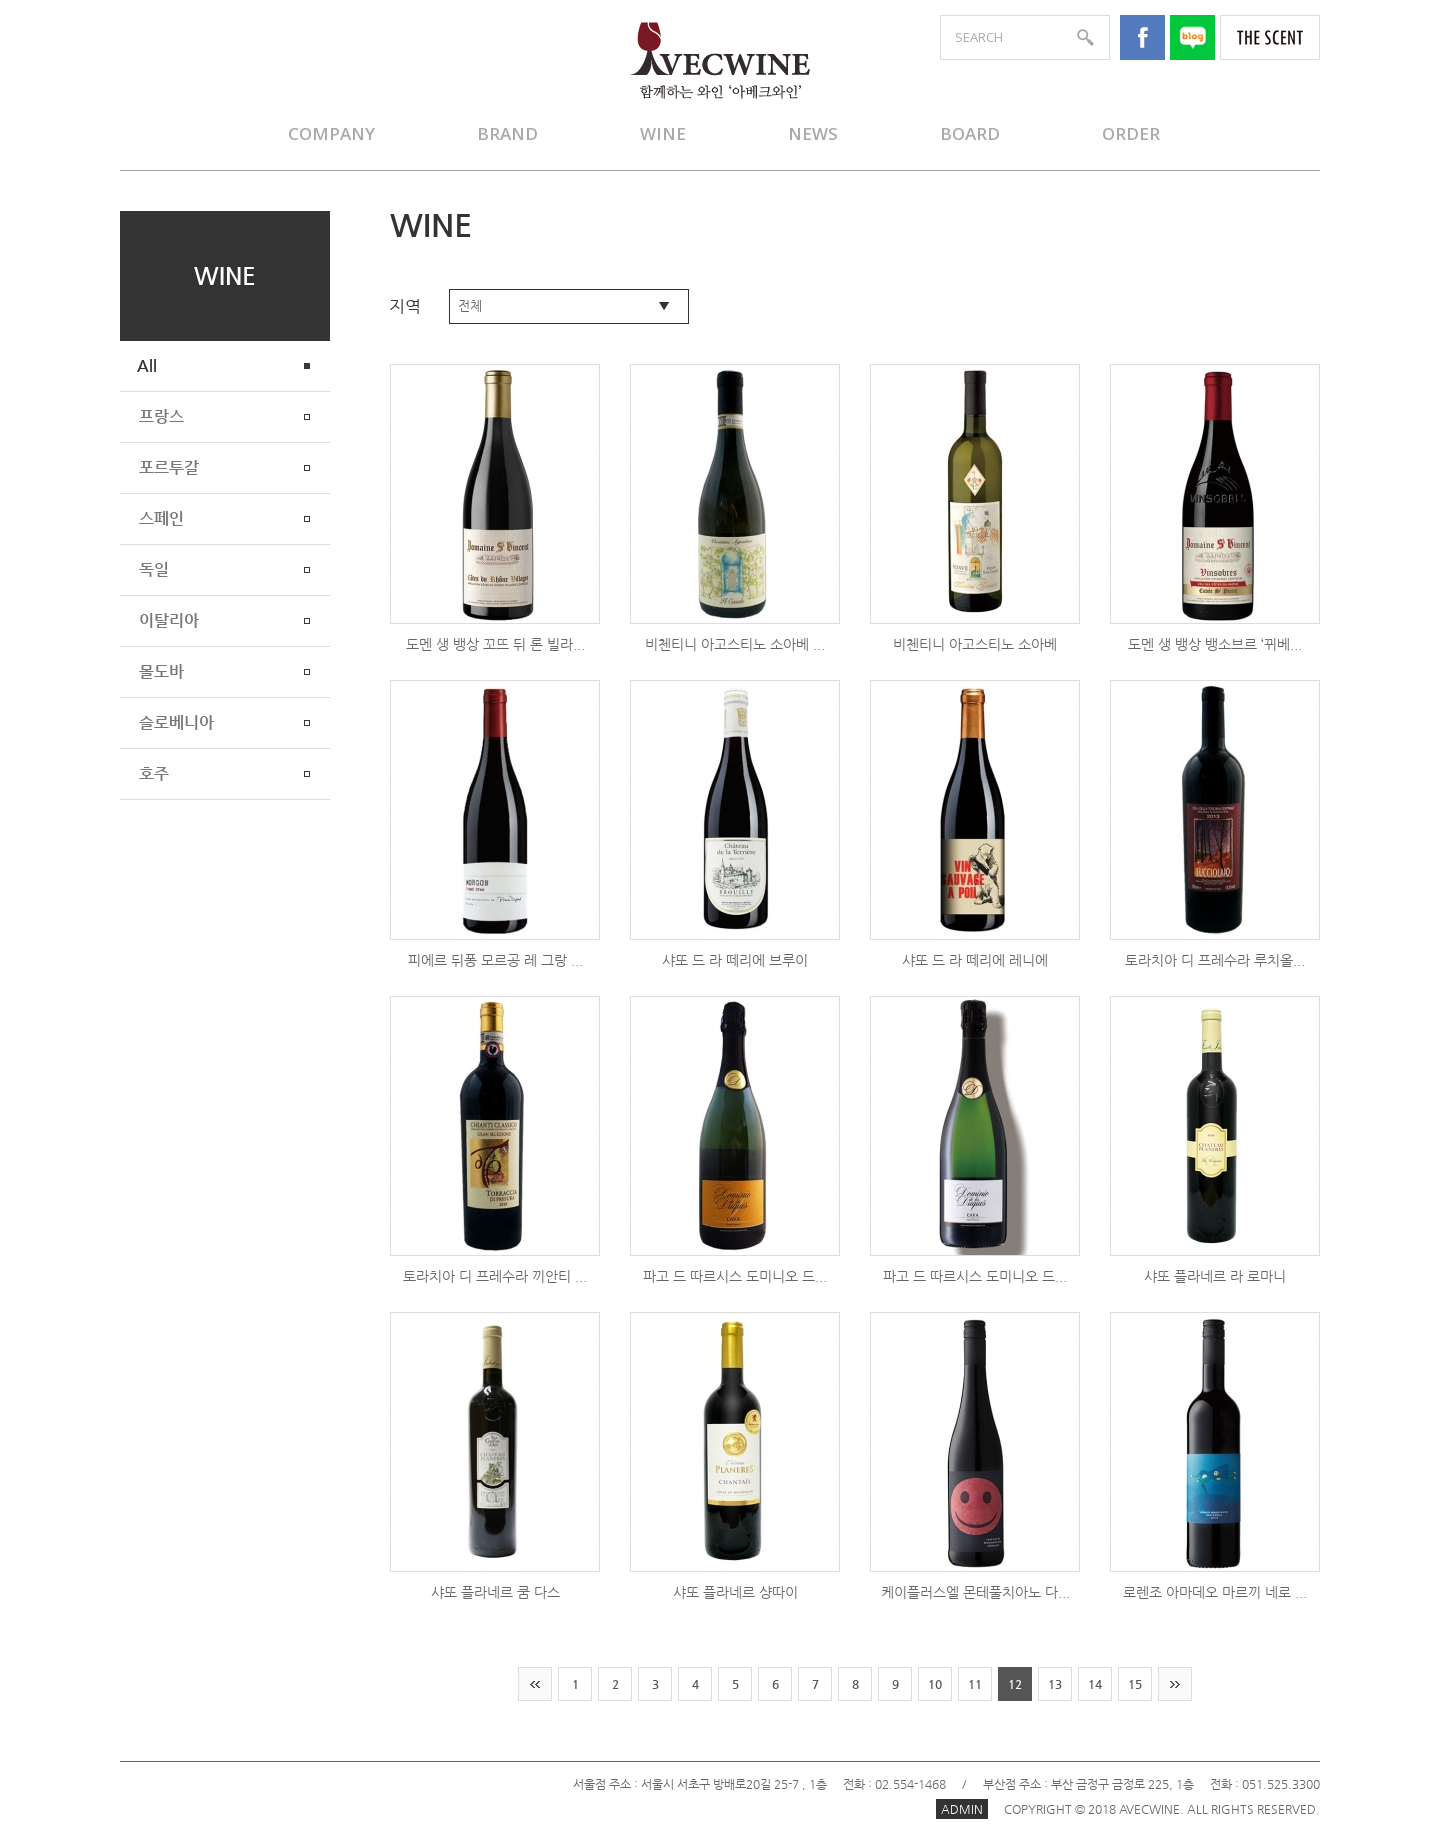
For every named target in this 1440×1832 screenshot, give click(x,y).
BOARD (970, 133)
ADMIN (962, 1809)
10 (935, 1684)
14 (1095, 1684)
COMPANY (331, 133)
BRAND (507, 133)
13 (1055, 1684)
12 (1015, 1684)
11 (975, 1684)
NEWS (813, 133)
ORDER (1131, 133)
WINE (663, 133)
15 (1135, 1684)
